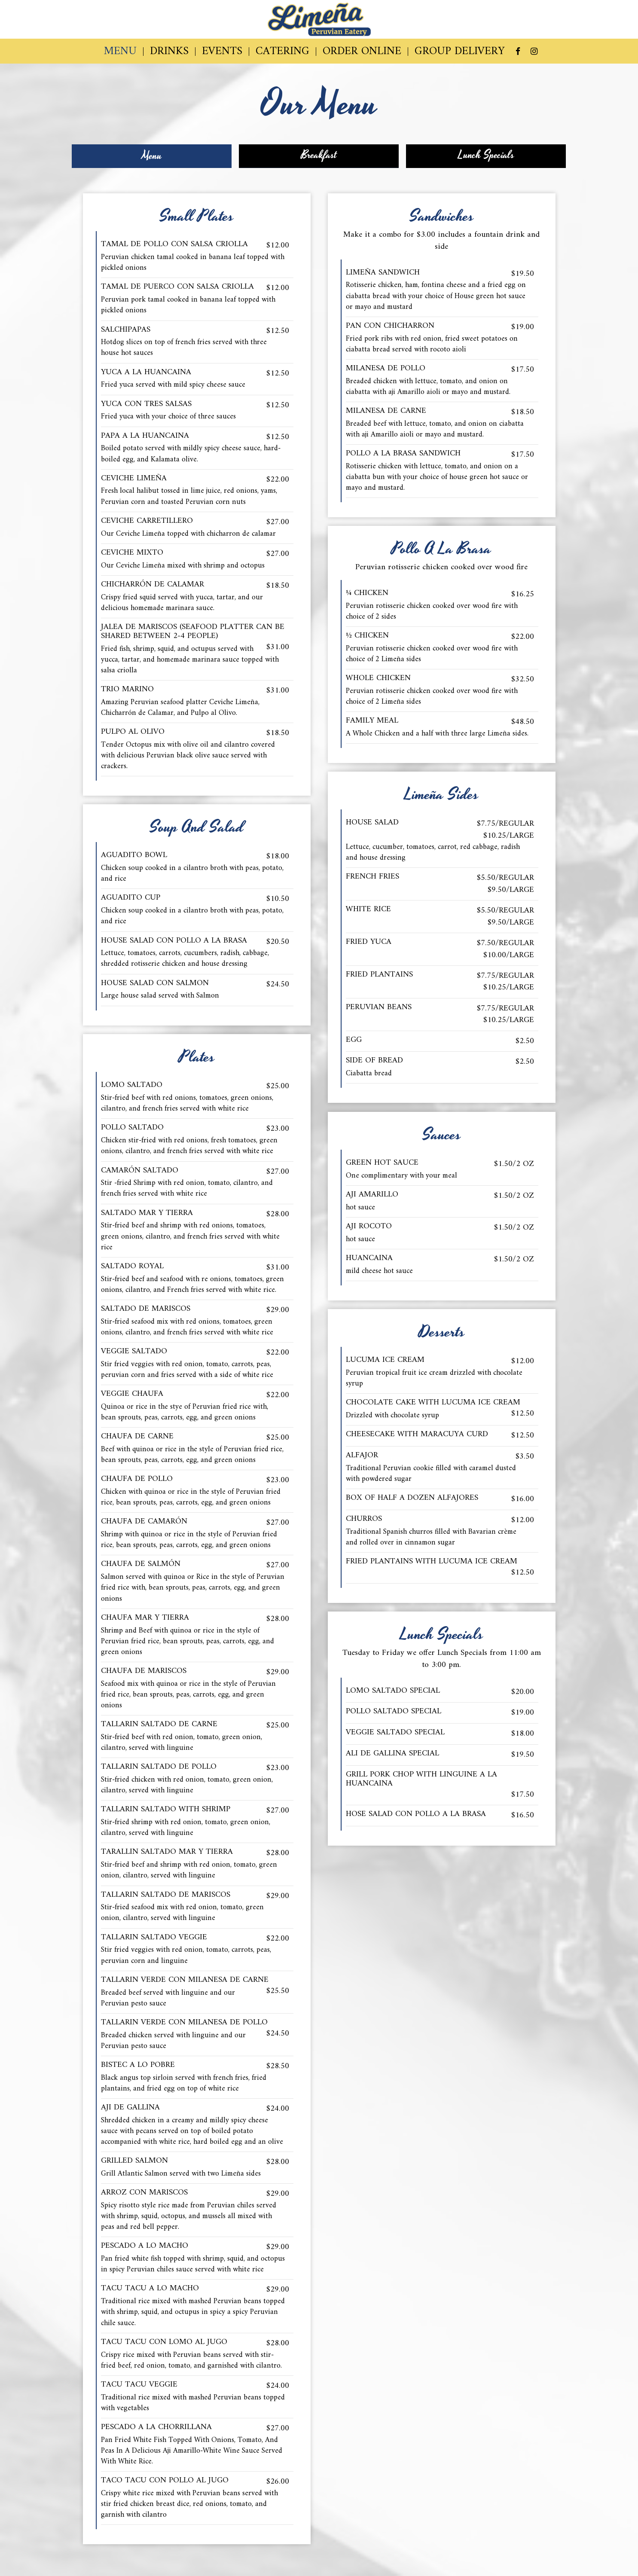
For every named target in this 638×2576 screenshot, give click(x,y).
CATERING (282, 51)
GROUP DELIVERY (460, 51)
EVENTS (222, 51)
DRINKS (169, 51)
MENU (120, 51)
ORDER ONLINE (362, 51)
